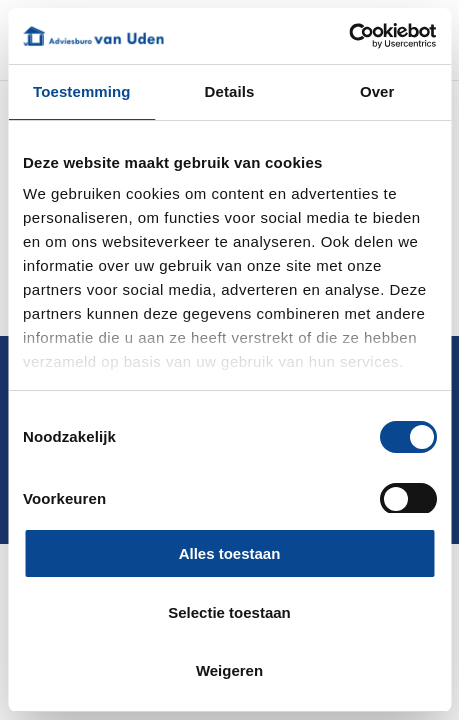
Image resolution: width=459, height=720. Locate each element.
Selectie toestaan (229, 612)
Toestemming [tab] (82, 91)
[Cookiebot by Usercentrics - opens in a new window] (348, 36)
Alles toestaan (230, 553)
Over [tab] (377, 91)
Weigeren (229, 670)
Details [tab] (230, 91)
